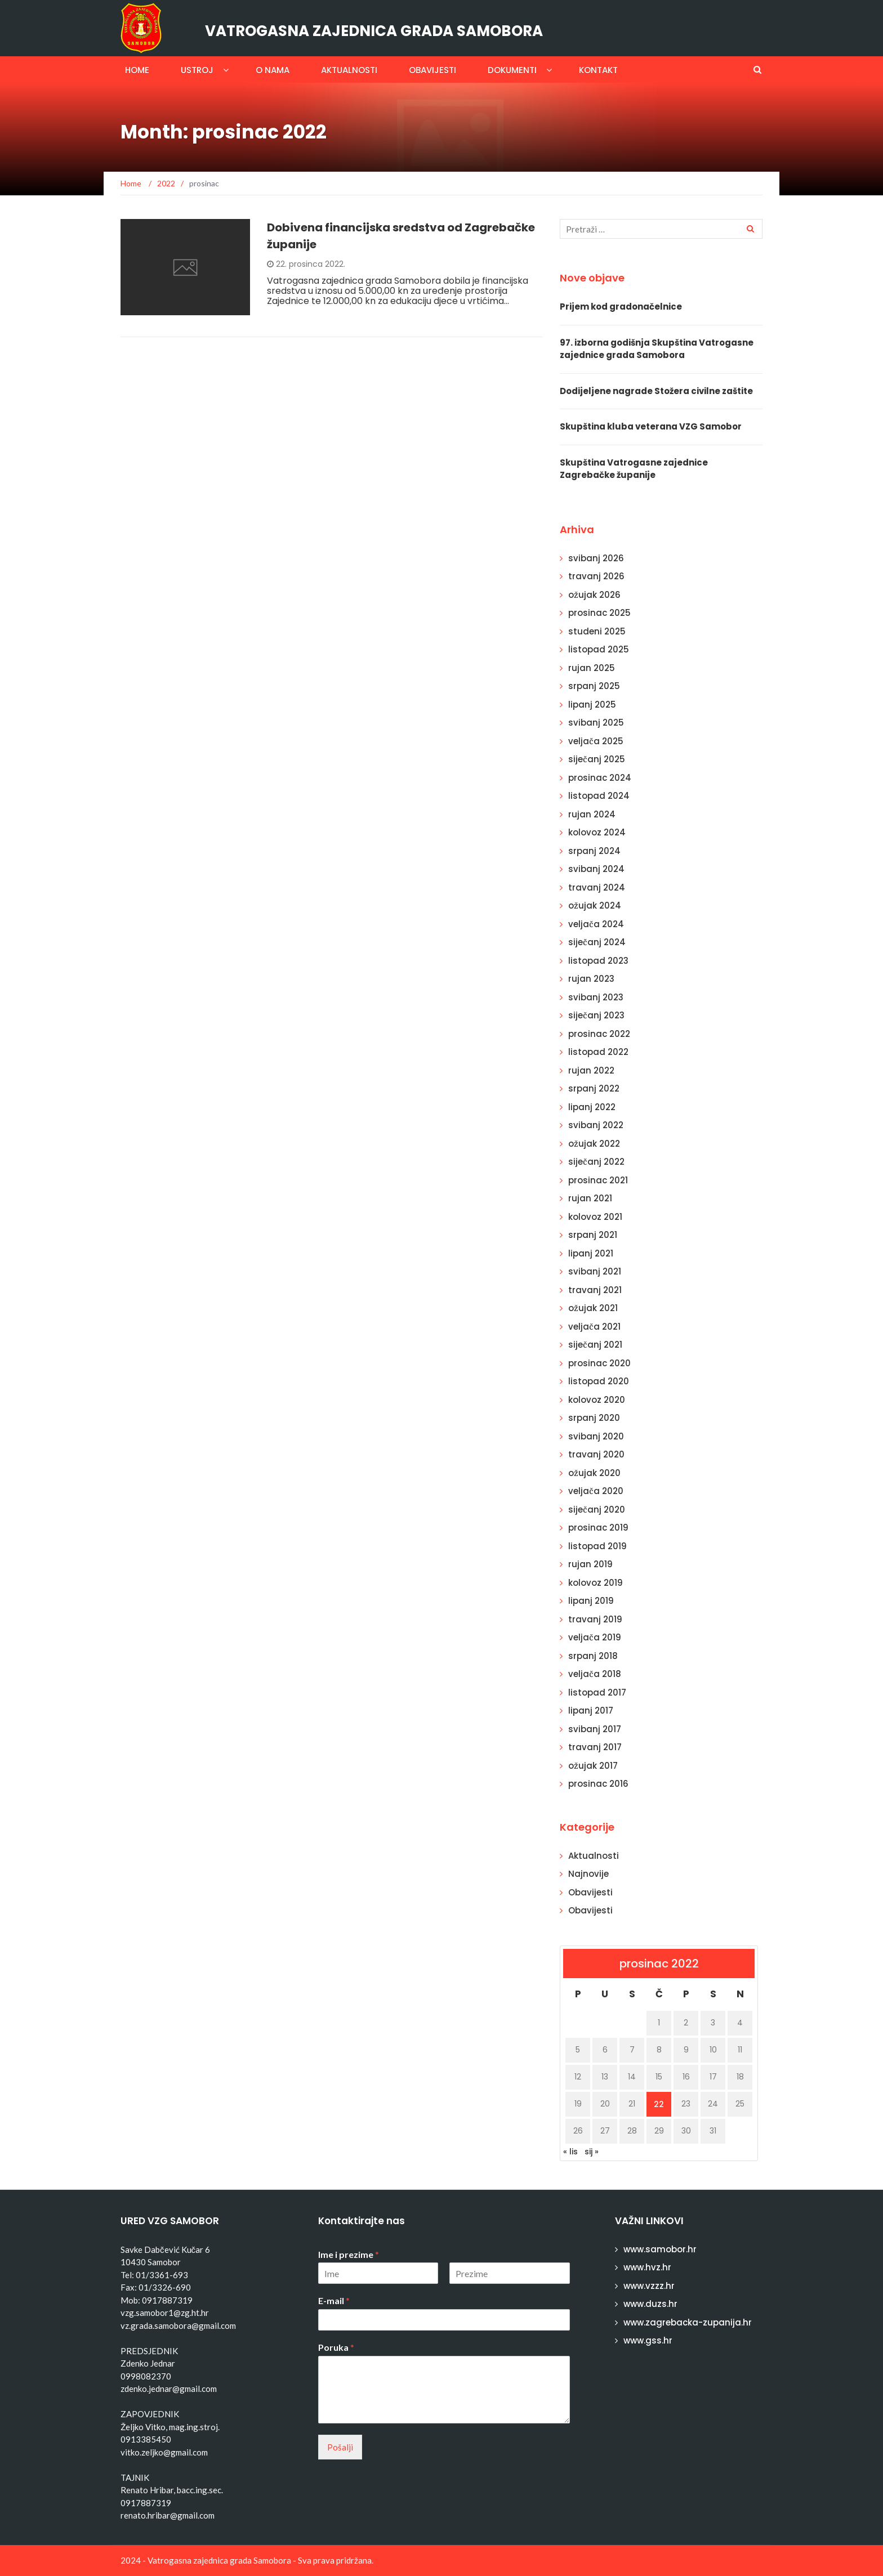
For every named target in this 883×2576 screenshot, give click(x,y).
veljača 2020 (595, 1491)
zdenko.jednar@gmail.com (169, 2388)
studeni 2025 (597, 631)
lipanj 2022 (592, 1107)
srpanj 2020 (594, 1418)
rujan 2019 (590, 1564)
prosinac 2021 (598, 1180)
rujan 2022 (591, 1070)
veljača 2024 (596, 924)
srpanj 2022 (593, 1088)
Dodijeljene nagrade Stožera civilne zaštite (656, 391)
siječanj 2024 (597, 942)
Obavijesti (432, 70)
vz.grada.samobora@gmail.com (178, 2325)
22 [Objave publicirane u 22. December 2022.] (659, 2104)
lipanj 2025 (592, 704)
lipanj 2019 (591, 1601)
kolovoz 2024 (597, 832)
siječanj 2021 (595, 1344)
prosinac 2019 (598, 1527)
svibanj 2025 (596, 722)
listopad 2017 (597, 1692)
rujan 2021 (590, 1198)
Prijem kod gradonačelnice (621, 306)
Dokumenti (512, 70)
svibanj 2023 (595, 997)
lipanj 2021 (590, 1253)
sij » (592, 2151)
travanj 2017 (595, 1747)
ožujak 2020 (594, 1473)
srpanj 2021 (592, 1235)
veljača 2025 (595, 741)
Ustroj (197, 70)
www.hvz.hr (647, 2267)
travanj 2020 (596, 1454)
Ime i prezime (348, 2254)
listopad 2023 (598, 961)
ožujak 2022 (594, 1144)
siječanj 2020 (596, 1509)
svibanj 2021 (594, 1271)
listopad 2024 (599, 796)
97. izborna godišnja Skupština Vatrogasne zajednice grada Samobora (656, 349)
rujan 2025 (591, 668)
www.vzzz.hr (649, 2286)
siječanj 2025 (596, 759)
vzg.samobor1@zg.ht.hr (165, 2312)
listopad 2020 (598, 1381)
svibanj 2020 (596, 1436)
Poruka (336, 2347)
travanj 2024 (596, 887)
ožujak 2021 (593, 1308)
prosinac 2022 (599, 1034)
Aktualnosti (349, 70)
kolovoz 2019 (595, 1583)
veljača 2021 (594, 1326)
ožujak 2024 (594, 905)
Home (137, 70)
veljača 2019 (594, 1637)
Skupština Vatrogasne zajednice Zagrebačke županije (634, 469)
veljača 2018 (594, 1674)
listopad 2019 (597, 1546)
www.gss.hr (647, 2340)
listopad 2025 (598, 649)
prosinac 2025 (599, 613)
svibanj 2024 (596, 869)
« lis (570, 2151)
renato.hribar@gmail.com (168, 2515)
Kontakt (598, 70)
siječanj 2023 (596, 1015)
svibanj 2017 (594, 1729)
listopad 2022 (598, 1052)
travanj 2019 (595, 1619)
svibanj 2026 (596, 558)
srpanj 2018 (593, 1656)
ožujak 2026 (594, 595)
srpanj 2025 (594, 686)
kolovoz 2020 (596, 1400)
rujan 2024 (592, 814)
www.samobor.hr (660, 2249)
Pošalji (340, 2447)
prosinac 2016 (598, 1784)
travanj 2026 (596, 576)
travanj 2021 (595, 1290)
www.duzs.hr (650, 2304)
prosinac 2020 (599, 1363)
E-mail (334, 2300)
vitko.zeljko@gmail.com (164, 2452)
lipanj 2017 (590, 1710)
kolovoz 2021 (595, 1217)
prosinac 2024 (599, 778)
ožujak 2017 (593, 1766)
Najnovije (588, 1874)
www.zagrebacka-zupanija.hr (687, 2322)
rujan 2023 (591, 979)
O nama (272, 70)
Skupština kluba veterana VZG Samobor (651, 426)
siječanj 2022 (596, 1162)
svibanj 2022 (595, 1125)
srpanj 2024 (594, 851)
